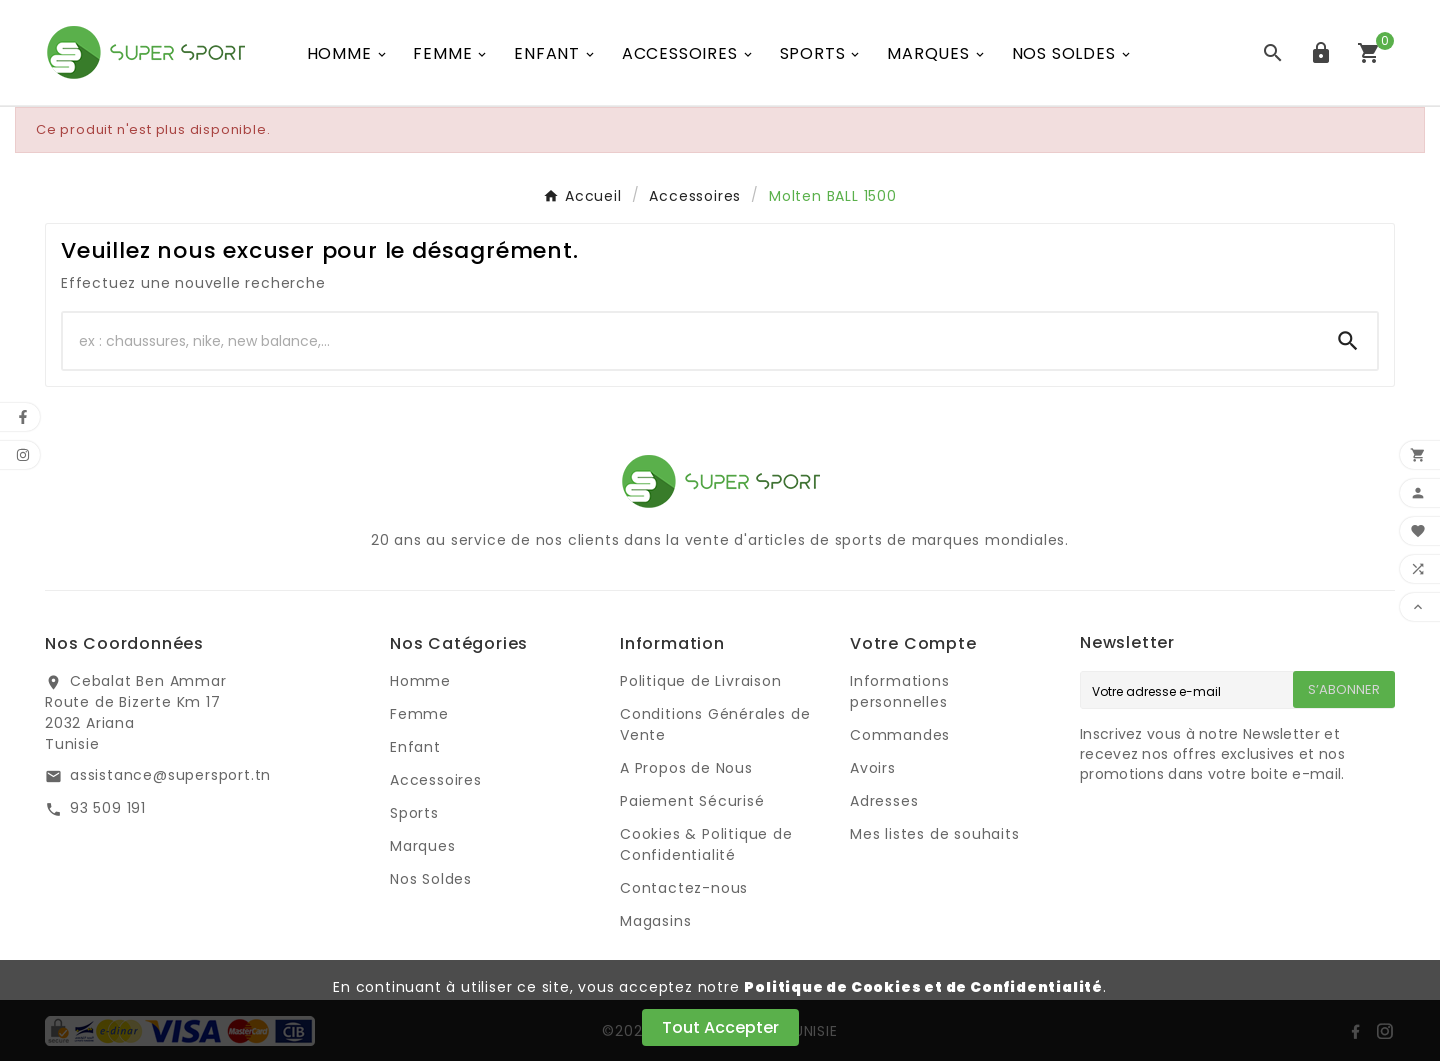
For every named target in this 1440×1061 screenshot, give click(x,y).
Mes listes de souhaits (935, 834)
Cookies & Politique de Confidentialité (706, 844)
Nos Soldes (431, 879)
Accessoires (436, 780)
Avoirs (873, 768)
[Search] (1348, 341)
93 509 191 (108, 808)
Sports (414, 813)
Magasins (655, 921)
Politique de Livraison (701, 681)
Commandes (900, 735)
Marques (423, 846)
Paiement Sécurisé (692, 801)
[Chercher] (691, 341)
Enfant (415, 747)
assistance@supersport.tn (170, 775)
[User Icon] (1321, 53)
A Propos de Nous (686, 768)
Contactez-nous (684, 888)
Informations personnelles (900, 691)
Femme (419, 714)
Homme (420, 681)
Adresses (884, 801)
